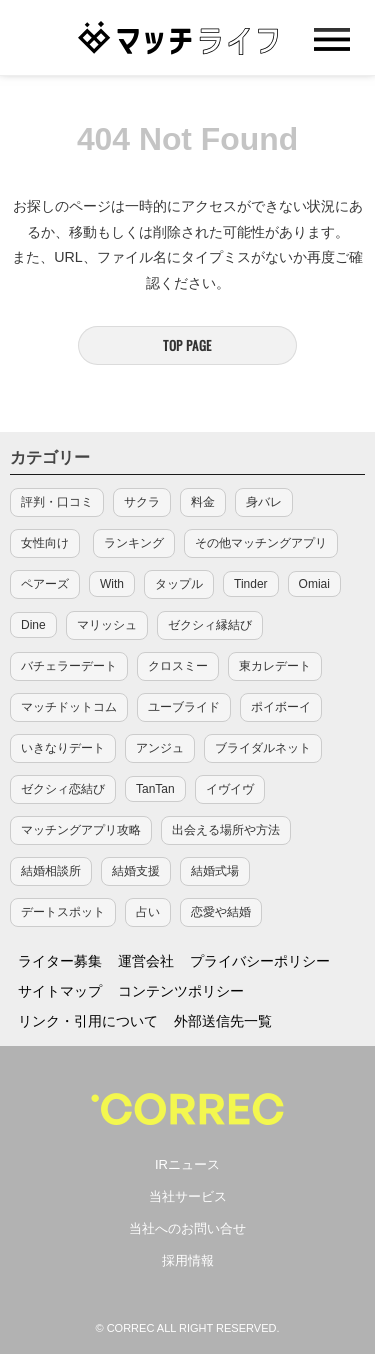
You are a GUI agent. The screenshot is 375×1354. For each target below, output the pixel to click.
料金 (203, 502)
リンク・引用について (88, 1021)
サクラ (142, 502)
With (112, 584)
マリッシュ (107, 625)
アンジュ (160, 748)
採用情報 (188, 1260)
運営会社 (146, 961)
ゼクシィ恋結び (63, 789)
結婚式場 (215, 871)
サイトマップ (60, 991)
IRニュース (187, 1164)
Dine (33, 625)
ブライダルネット (263, 748)
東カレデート (275, 666)
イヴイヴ (230, 789)
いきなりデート (63, 748)
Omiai (314, 584)
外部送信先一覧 (223, 1021)
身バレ (264, 502)
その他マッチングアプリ (261, 543)
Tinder (251, 584)
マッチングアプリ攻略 (81, 830)
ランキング (134, 543)
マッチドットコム (69, 707)
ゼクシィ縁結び (210, 625)
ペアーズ (45, 584)
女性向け (45, 543)
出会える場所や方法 (226, 830)
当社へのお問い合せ (187, 1228)
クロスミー (178, 666)
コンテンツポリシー (181, 991)
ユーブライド (184, 707)
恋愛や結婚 (221, 912)
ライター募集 (60, 961)
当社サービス (188, 1196)
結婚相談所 (51, 871)
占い (148, 912)
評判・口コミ (57, 502)
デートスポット (63, 912)
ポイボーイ (281, 707)
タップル (179, 584)
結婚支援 (136, 871)
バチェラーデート (69, 666)
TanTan (155, 789)
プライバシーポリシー (260, 961)
